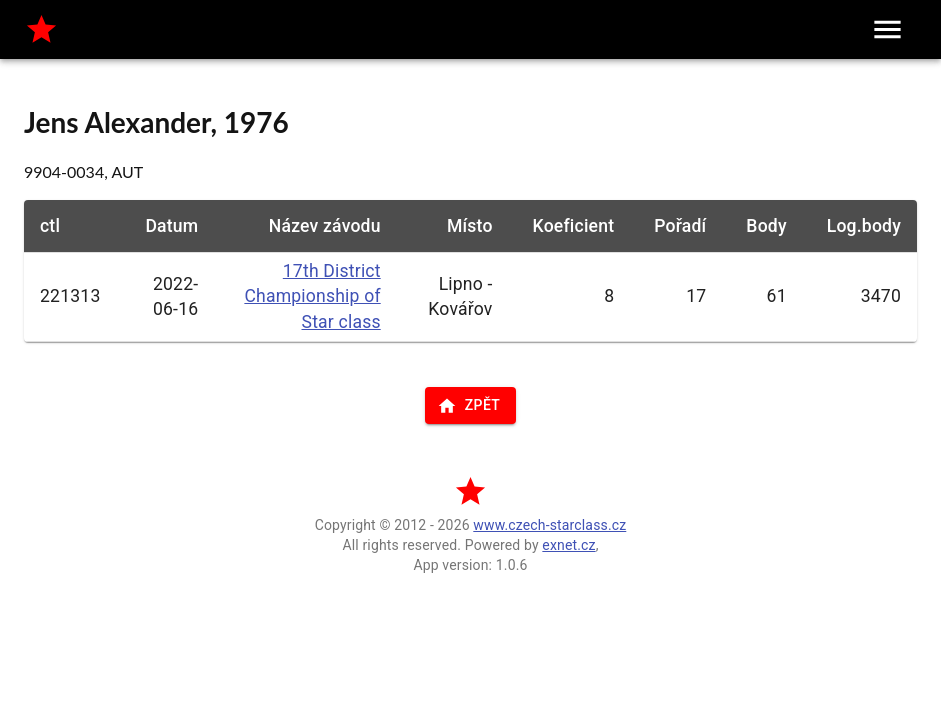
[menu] (887, 29)
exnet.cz (568, 545)
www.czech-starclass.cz (549, 525)
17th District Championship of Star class (312, 296)
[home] (41, 29)
